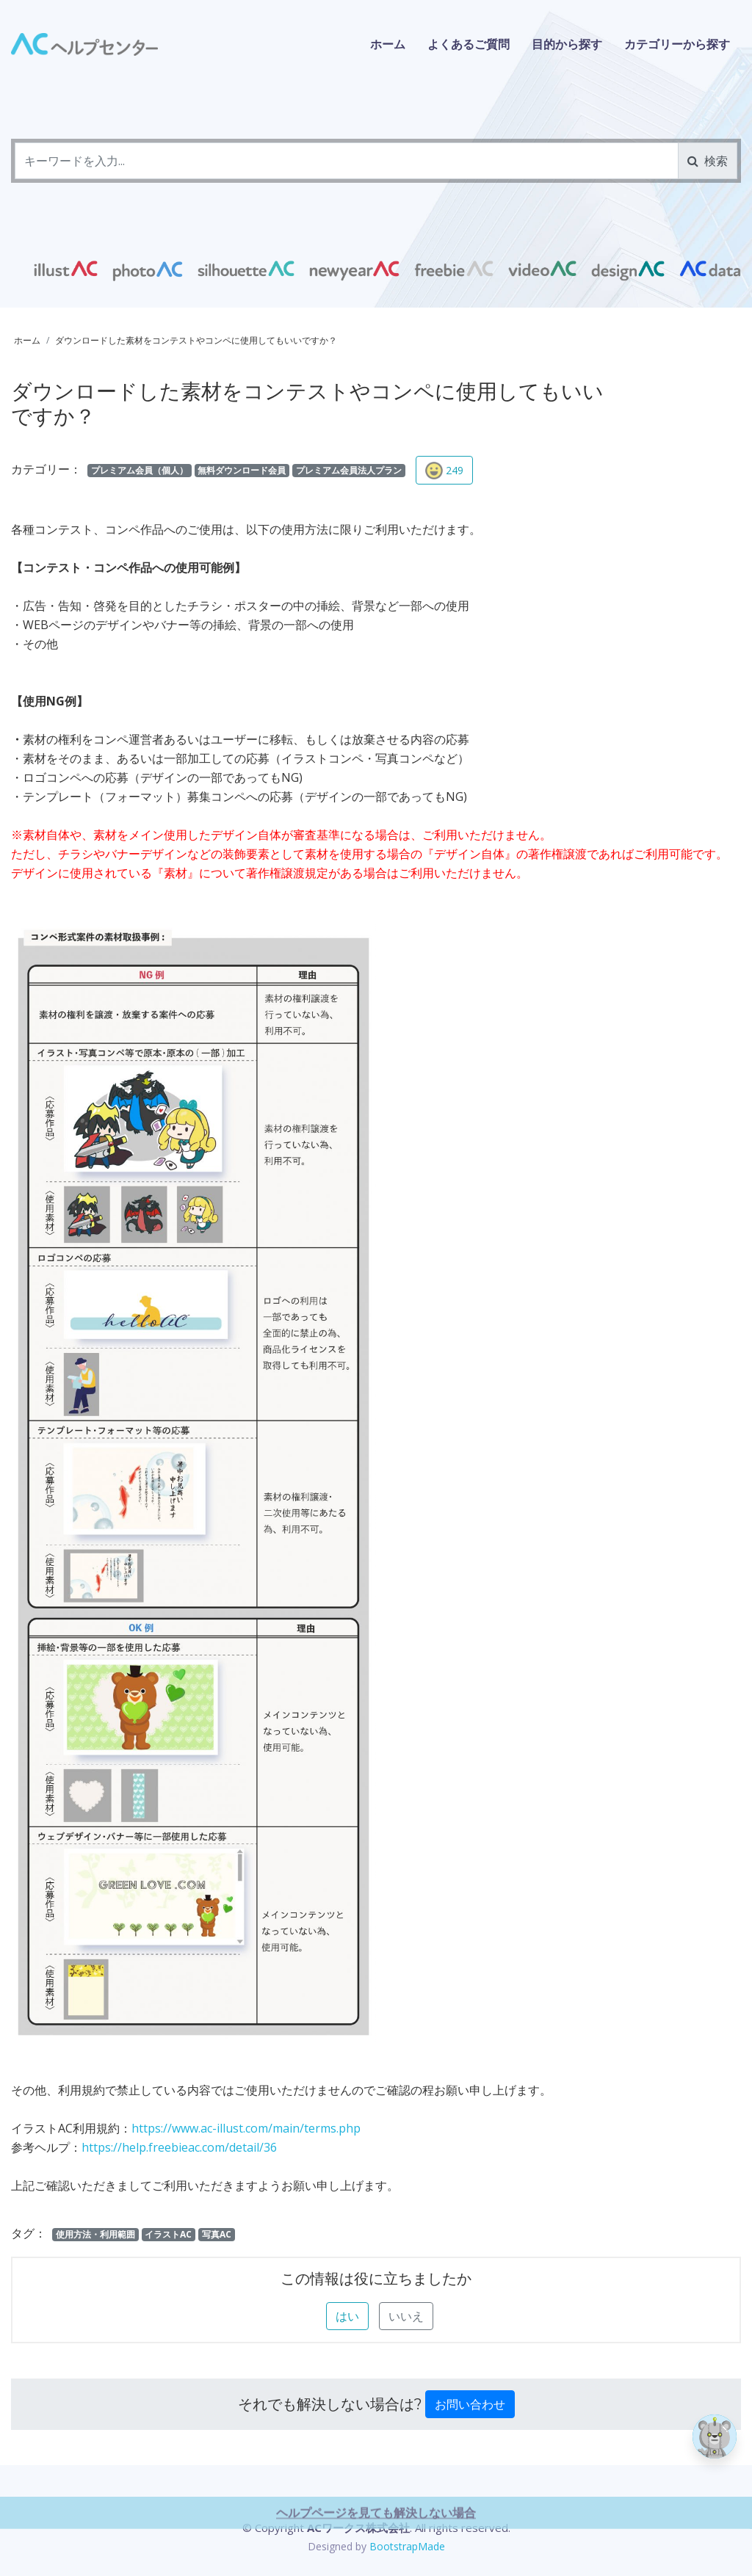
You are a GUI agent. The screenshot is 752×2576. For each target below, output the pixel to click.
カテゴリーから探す (677, 44)
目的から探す (567, 44)
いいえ (406, 2316)
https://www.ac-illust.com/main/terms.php (246, 2128)
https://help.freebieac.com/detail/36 (179, 2147)
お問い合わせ (470, 2404)
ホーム (387, 44)
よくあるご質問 (468, 44)
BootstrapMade (407, 2546)
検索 (707, 161)
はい (347, 2316)
